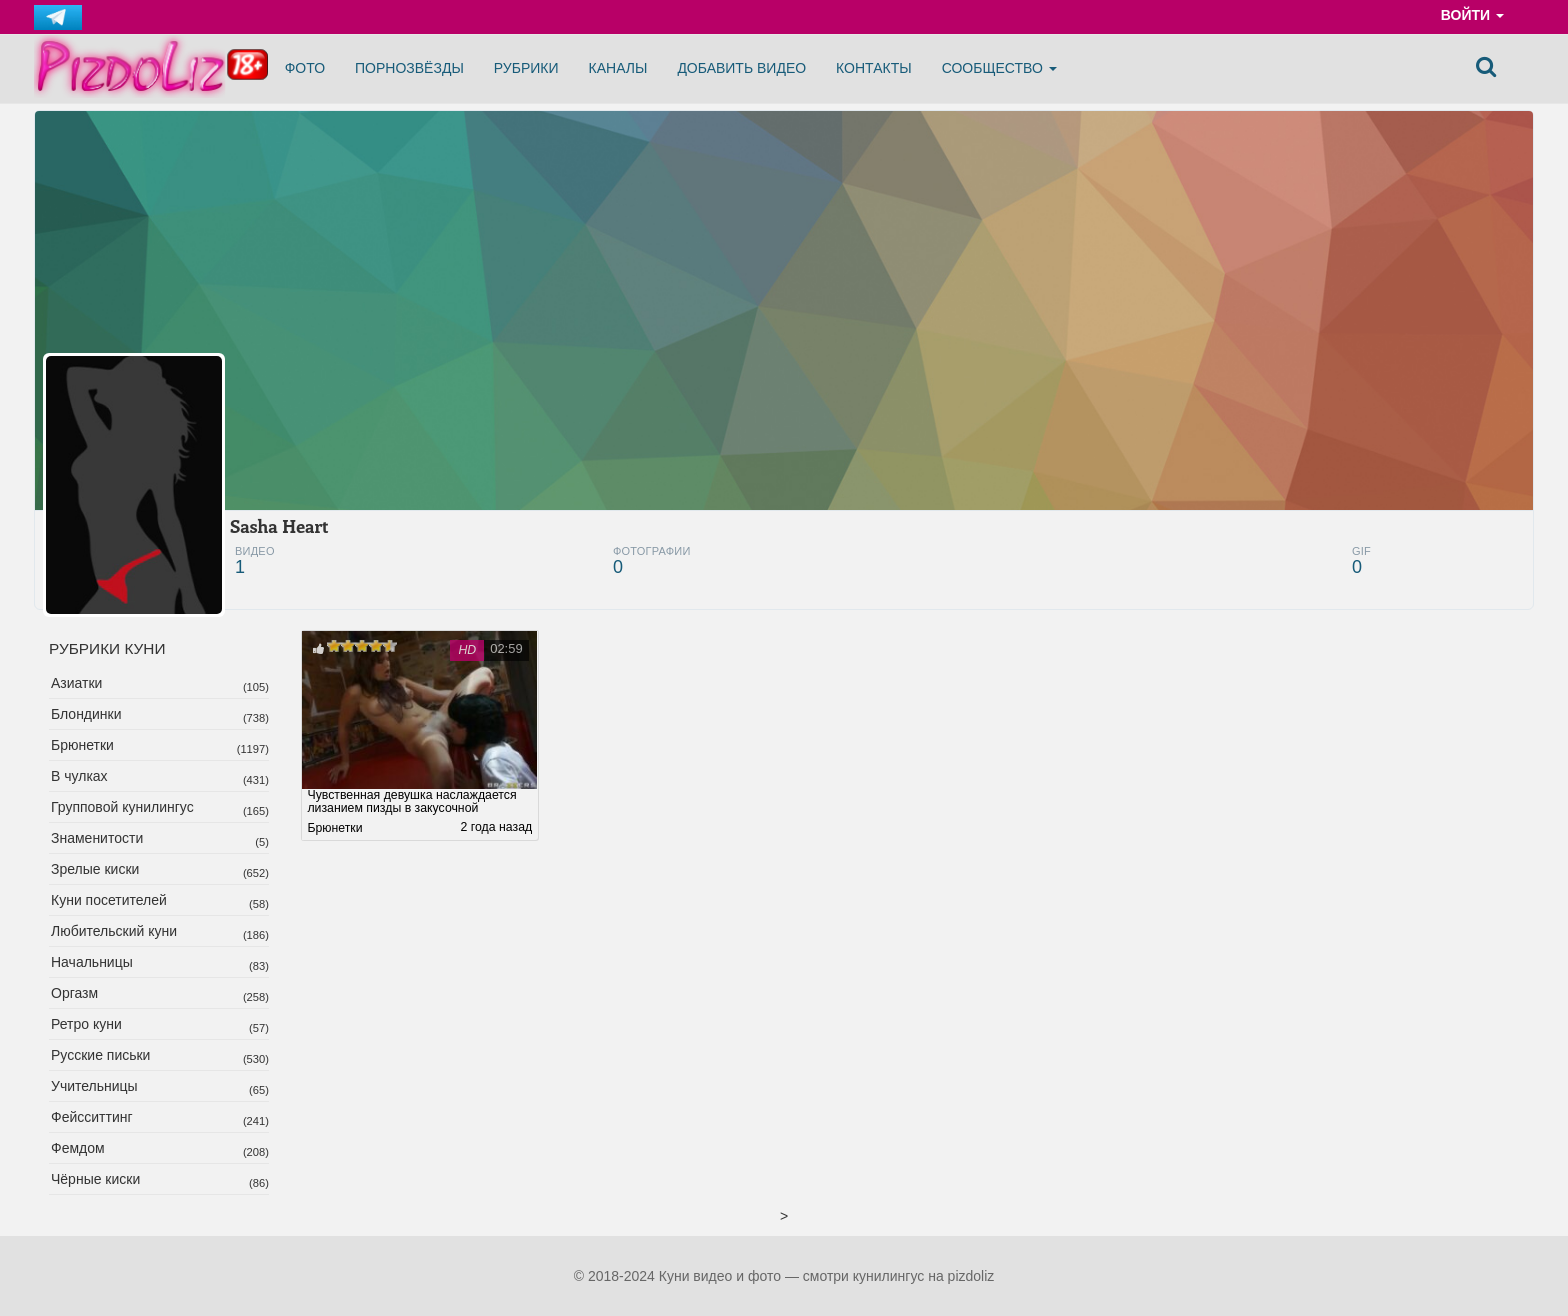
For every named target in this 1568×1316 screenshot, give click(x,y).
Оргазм (74, 993)
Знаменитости (97, 838)
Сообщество (999, 68)
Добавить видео (741, 68)
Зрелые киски (95, 869)
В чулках (79, 776)
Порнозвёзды (409, 68)
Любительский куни (114, 931)
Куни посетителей (109, 900)
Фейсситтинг (92, 1117)
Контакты (874, 68)
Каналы (618, 68)
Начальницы (92, 962)
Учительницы (94, 1086)
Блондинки (86, 714)
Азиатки (76, 683)
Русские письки (100, 1055)
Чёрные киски (95, 1179)
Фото (305, 68)
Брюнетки (82, 745)
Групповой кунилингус (122, 807)
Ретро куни (86, 1024)
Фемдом (78, 1148)
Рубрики (526, 68)
